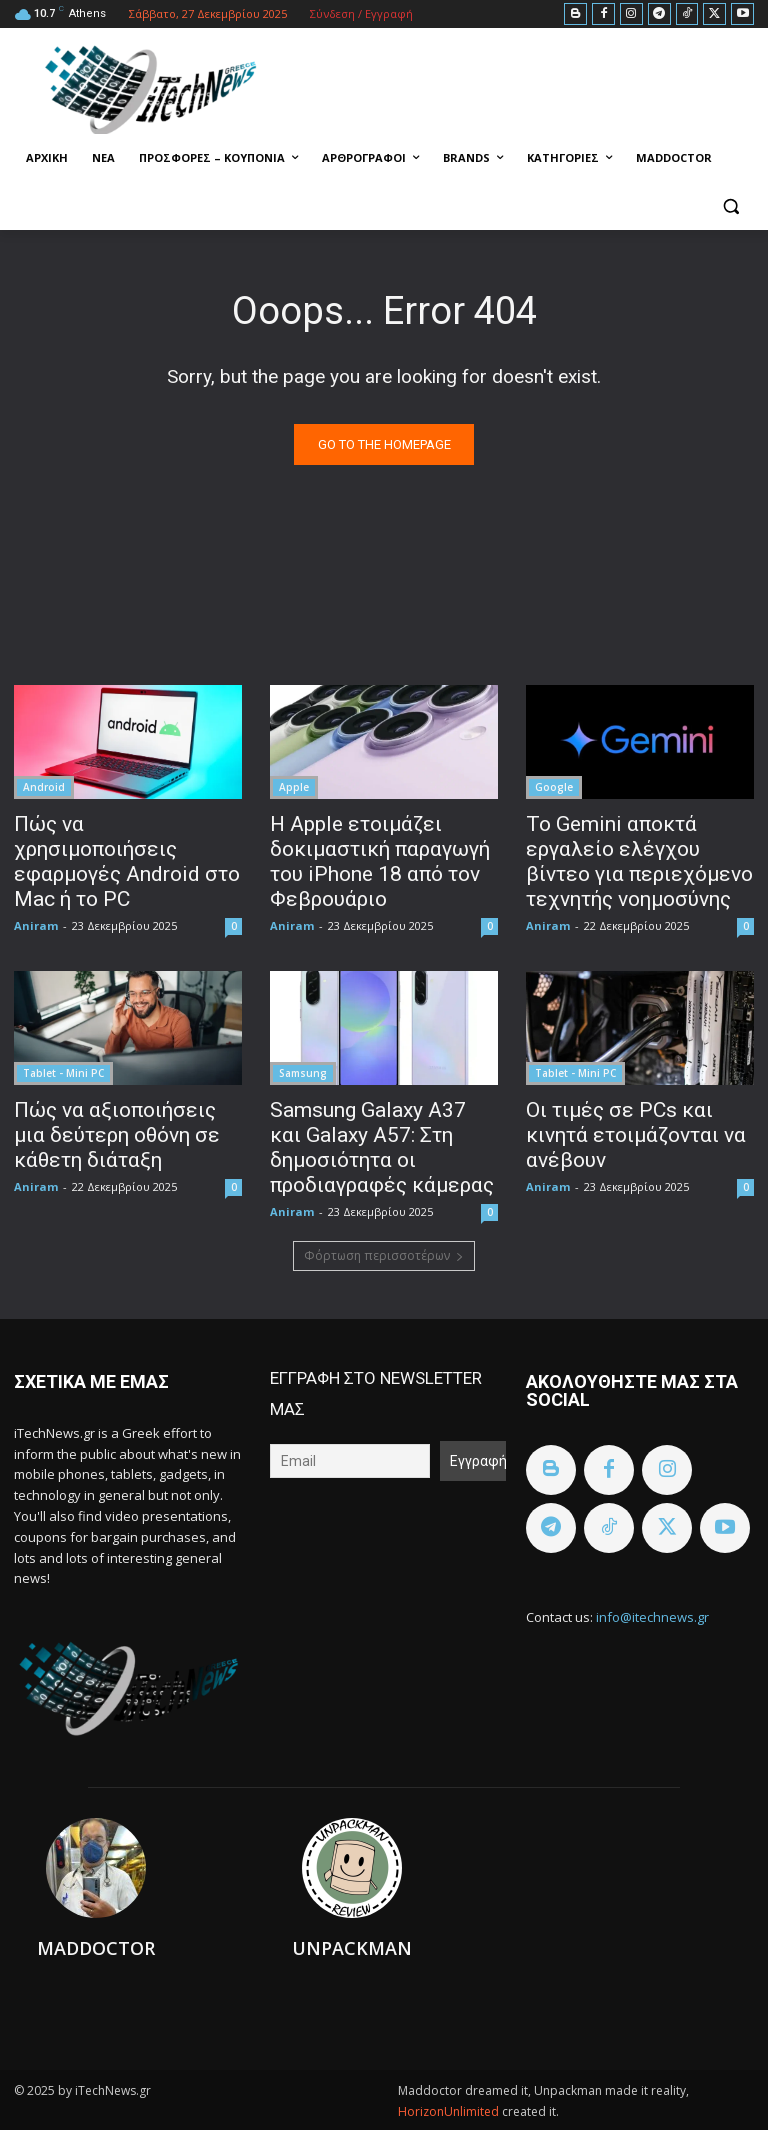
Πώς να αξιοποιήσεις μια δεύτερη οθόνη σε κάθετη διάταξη (117, 1135)
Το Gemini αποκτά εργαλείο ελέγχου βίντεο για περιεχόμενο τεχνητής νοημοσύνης (639, 861)
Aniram (36, 925)
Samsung (303, 1073)
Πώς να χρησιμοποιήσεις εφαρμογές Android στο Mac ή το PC (127, 861)
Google (554, 787)
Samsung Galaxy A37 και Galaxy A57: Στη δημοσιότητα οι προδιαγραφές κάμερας (382, 1147)
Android (44, 787)
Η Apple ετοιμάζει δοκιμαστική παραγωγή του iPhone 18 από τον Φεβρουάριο (380, 861)
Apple (294, 787)
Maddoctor (96, 1948)
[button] (730, 206)
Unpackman (352, 1948)
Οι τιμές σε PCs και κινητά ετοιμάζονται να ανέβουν (636, 1135)
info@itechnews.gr (652, 1617)
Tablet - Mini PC (63, 1073)
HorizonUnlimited (450, 2111)
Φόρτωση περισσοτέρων (384, 1255)
